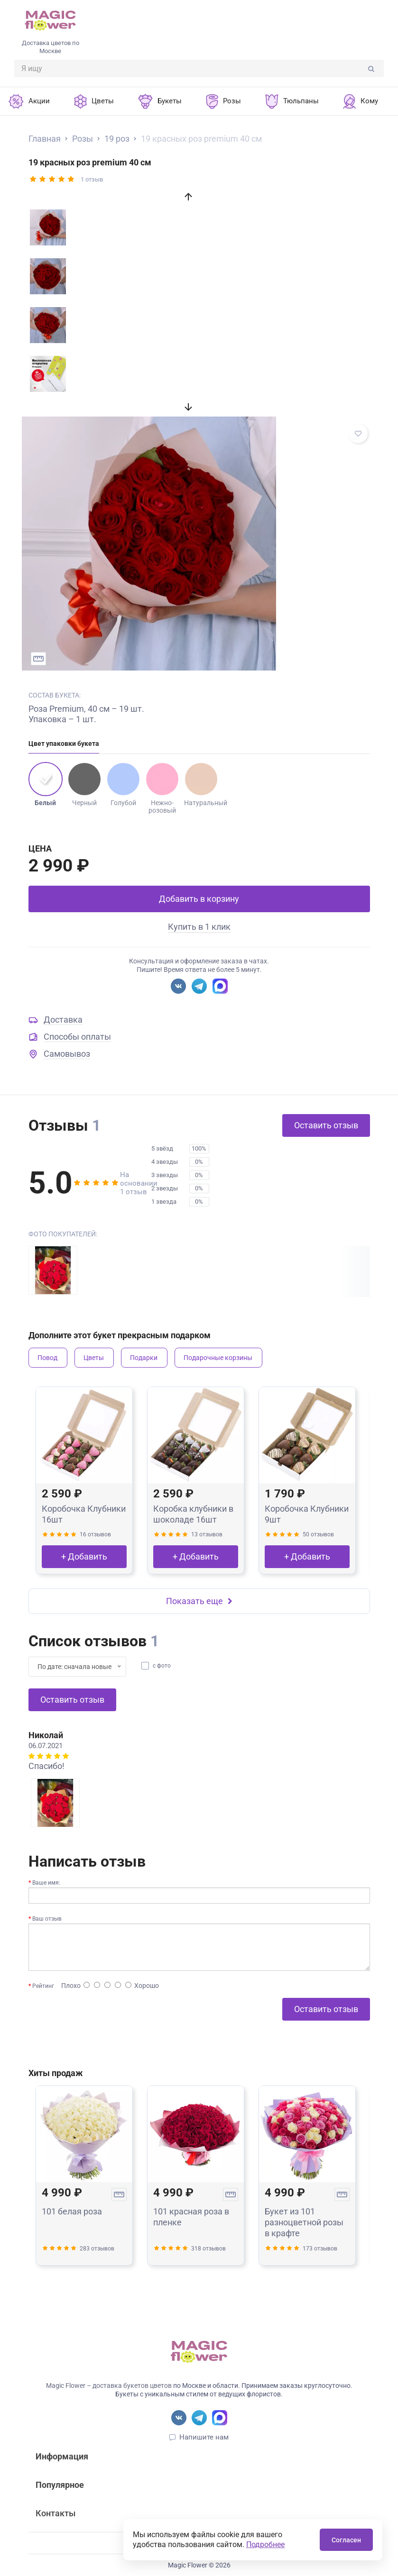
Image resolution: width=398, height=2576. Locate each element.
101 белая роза (72, 2211)
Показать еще (199, 1601)
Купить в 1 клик (199, 927)
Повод (47, 1357)
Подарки (143, 1357)
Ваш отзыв (47, 1918)
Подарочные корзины (218, 1357)
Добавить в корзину (199, 899)
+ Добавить (84, 1556)
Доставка (63, 1020)
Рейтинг (43, 1986)
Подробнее (265, 2544)
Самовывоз (67, 1054)
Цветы (93, 1357)
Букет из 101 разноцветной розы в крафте (304, 2222)
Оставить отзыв (326, 1125)
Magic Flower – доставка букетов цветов (109, 2385)
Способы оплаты (77, 1037)
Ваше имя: (46, 1882)
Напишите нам (204, 2437)
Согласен (346, 2540)
